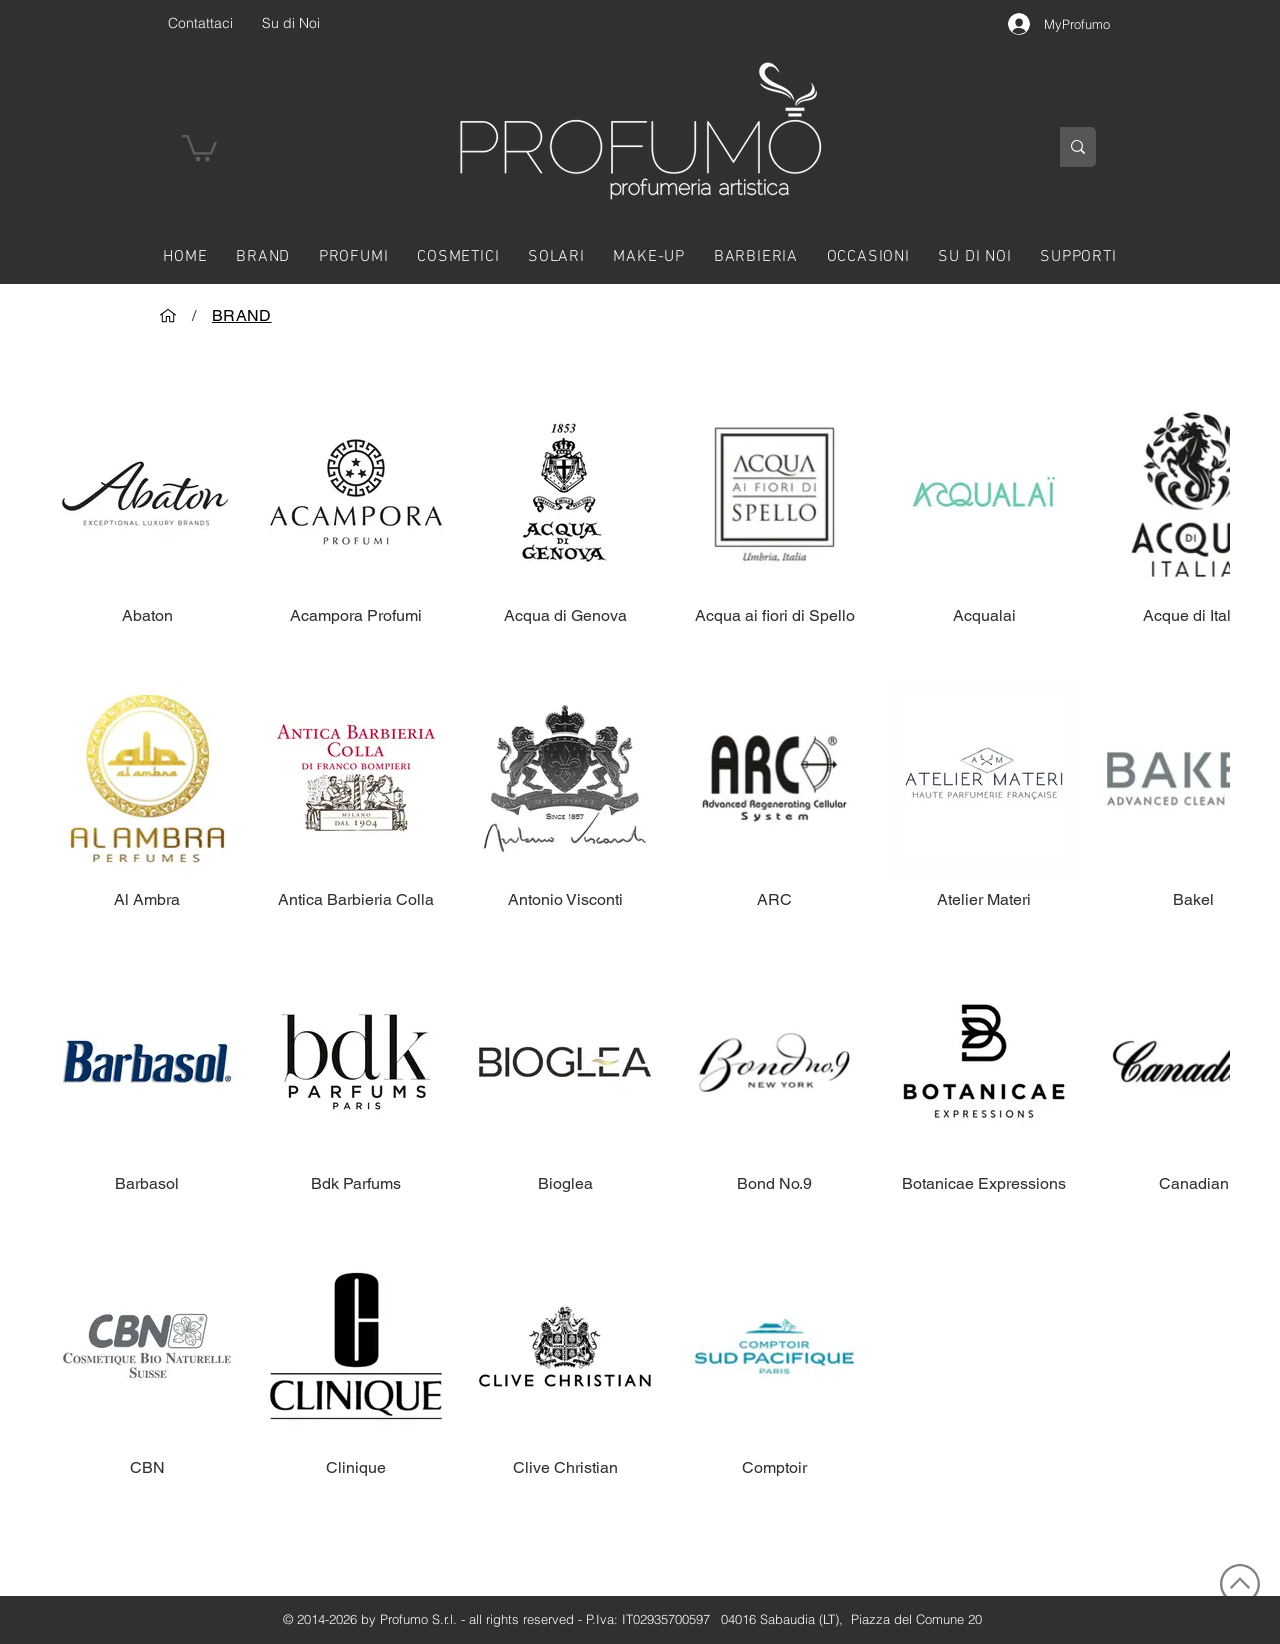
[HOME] (168, 315)
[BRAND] (242, 315)
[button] (199, 146)
